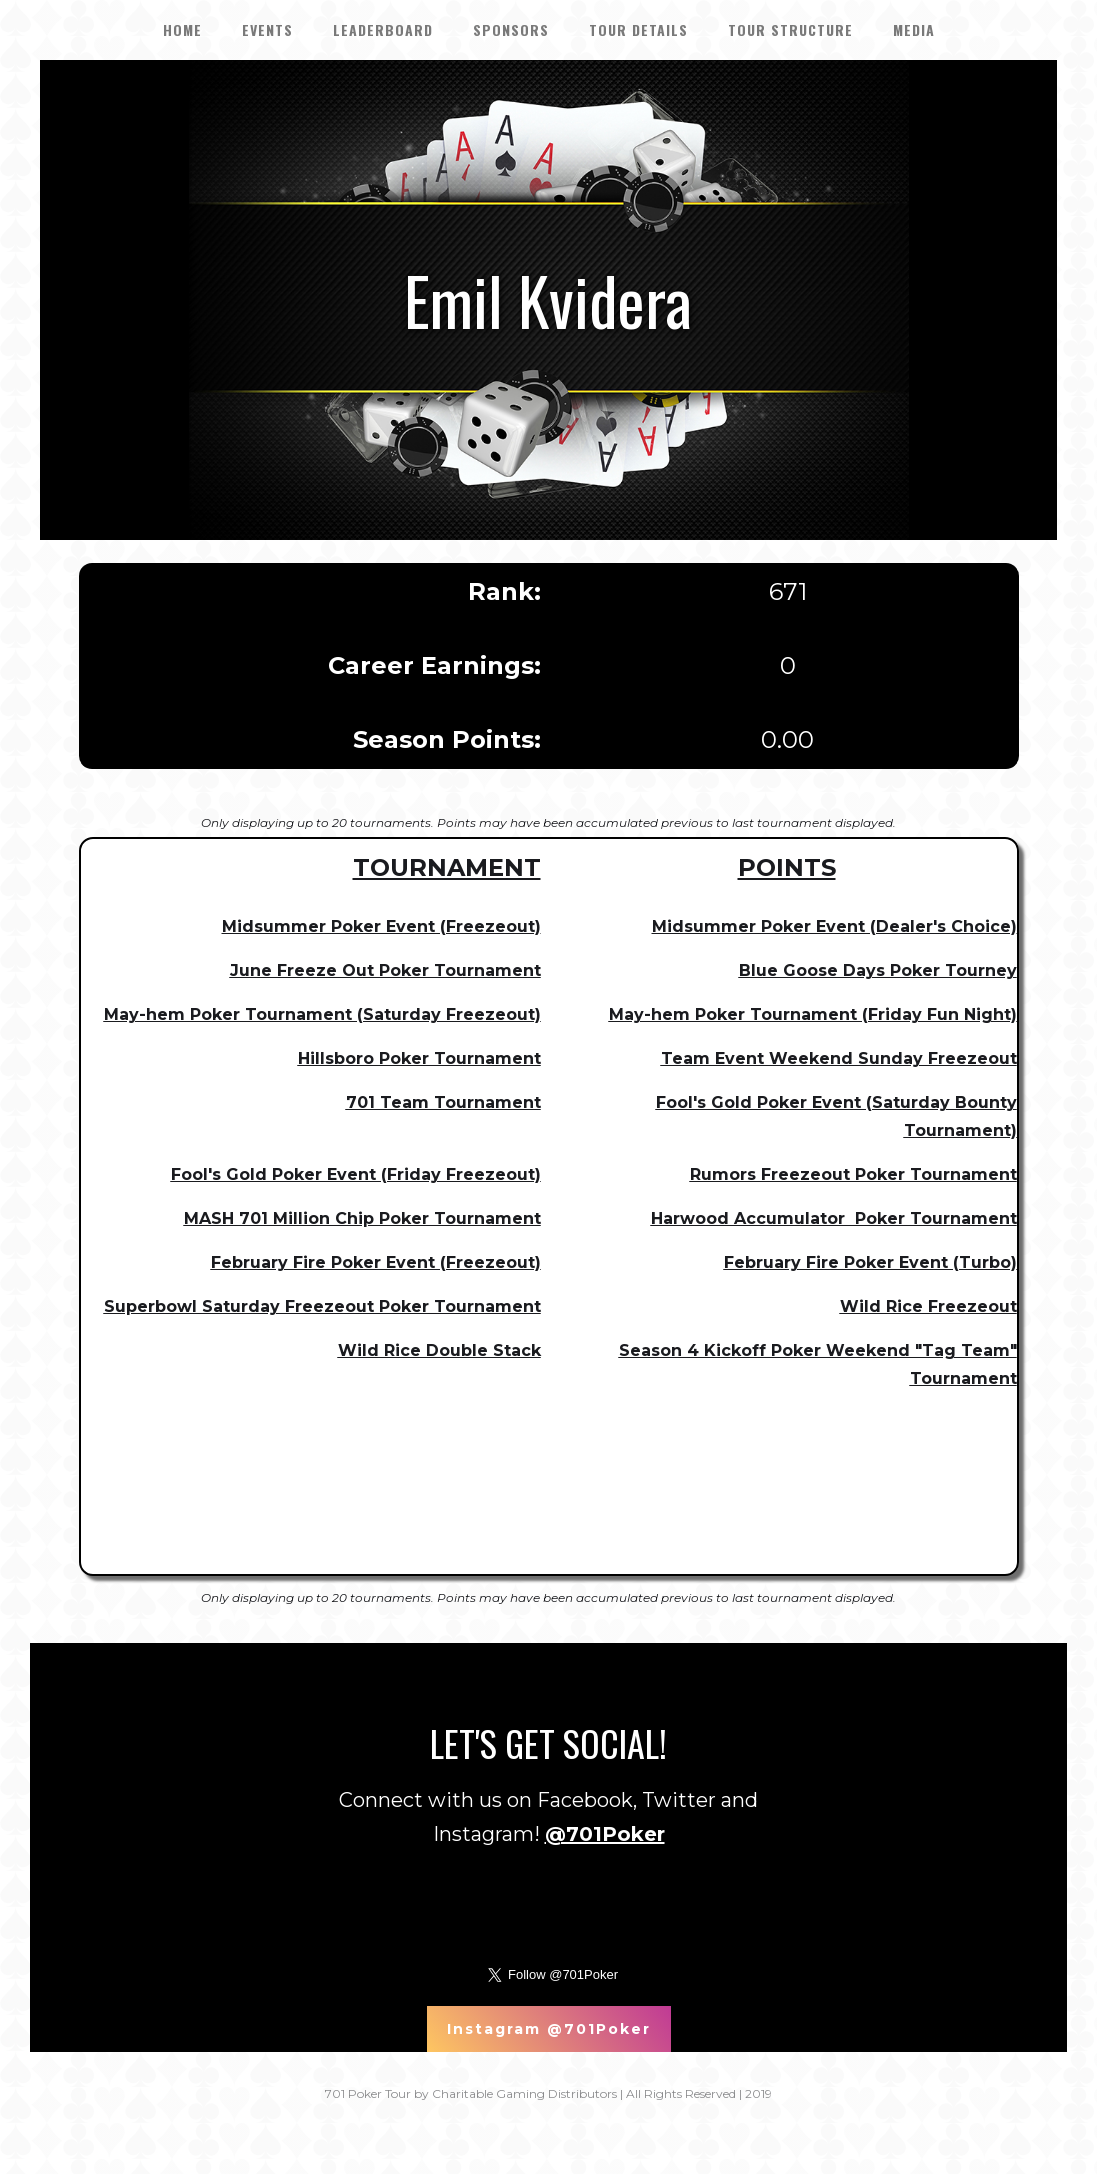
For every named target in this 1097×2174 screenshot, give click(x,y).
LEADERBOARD (383, 29)
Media (914, 29)
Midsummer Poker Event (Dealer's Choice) (834, 926)
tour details (638, 29)
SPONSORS (511, 29)
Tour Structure (790, 29)
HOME (182, 29)
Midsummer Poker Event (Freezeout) (381, 926)
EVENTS (267, 29)
